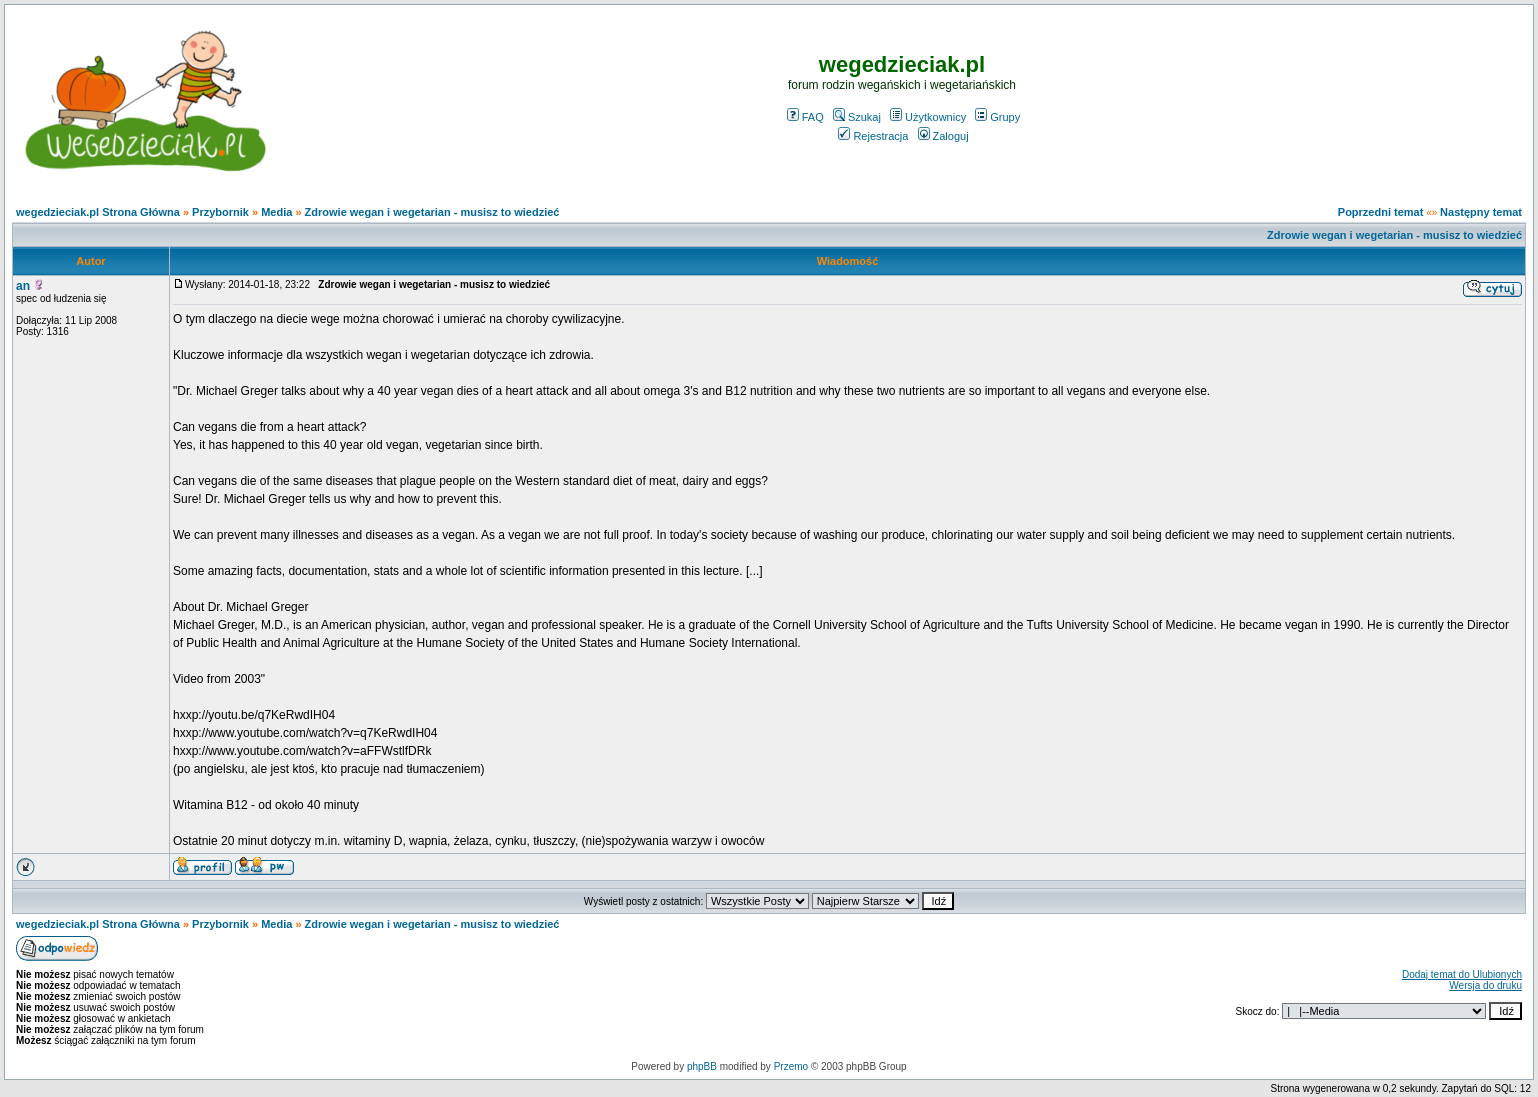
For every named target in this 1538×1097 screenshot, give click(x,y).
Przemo (791, 1066)
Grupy (997, 117)
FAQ (805, 117)
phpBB (702, 1066)
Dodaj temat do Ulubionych (1462, 974)
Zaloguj (943, 136)
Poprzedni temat (1381, 212)
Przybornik (220, 212)
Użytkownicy (928, 117)
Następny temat (1481, 212)
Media (276, 212)
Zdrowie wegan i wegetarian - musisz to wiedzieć (432, 212)
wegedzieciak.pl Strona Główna (98, 212)
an (23, 286)
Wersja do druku (1485, 985)
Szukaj (857, 117)
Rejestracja (873, 136)
